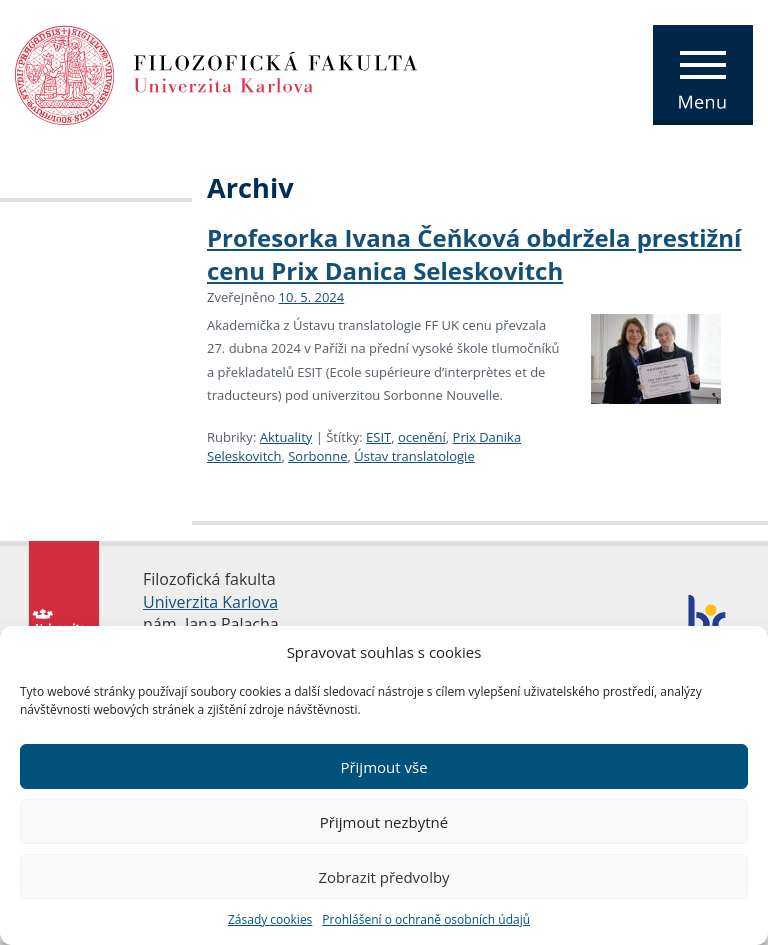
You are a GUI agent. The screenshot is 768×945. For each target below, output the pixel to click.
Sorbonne (317, 456)
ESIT (378, 437)
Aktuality (286, 437)
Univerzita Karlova (210, 602)
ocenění (422, 437)
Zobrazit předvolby (383, 877)
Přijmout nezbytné (384, 822)
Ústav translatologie (414, 456)
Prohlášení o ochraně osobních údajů (426, 919)
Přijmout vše (383, 767)
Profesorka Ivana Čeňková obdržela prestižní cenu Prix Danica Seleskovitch (474, 254)
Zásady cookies (270, 919)
